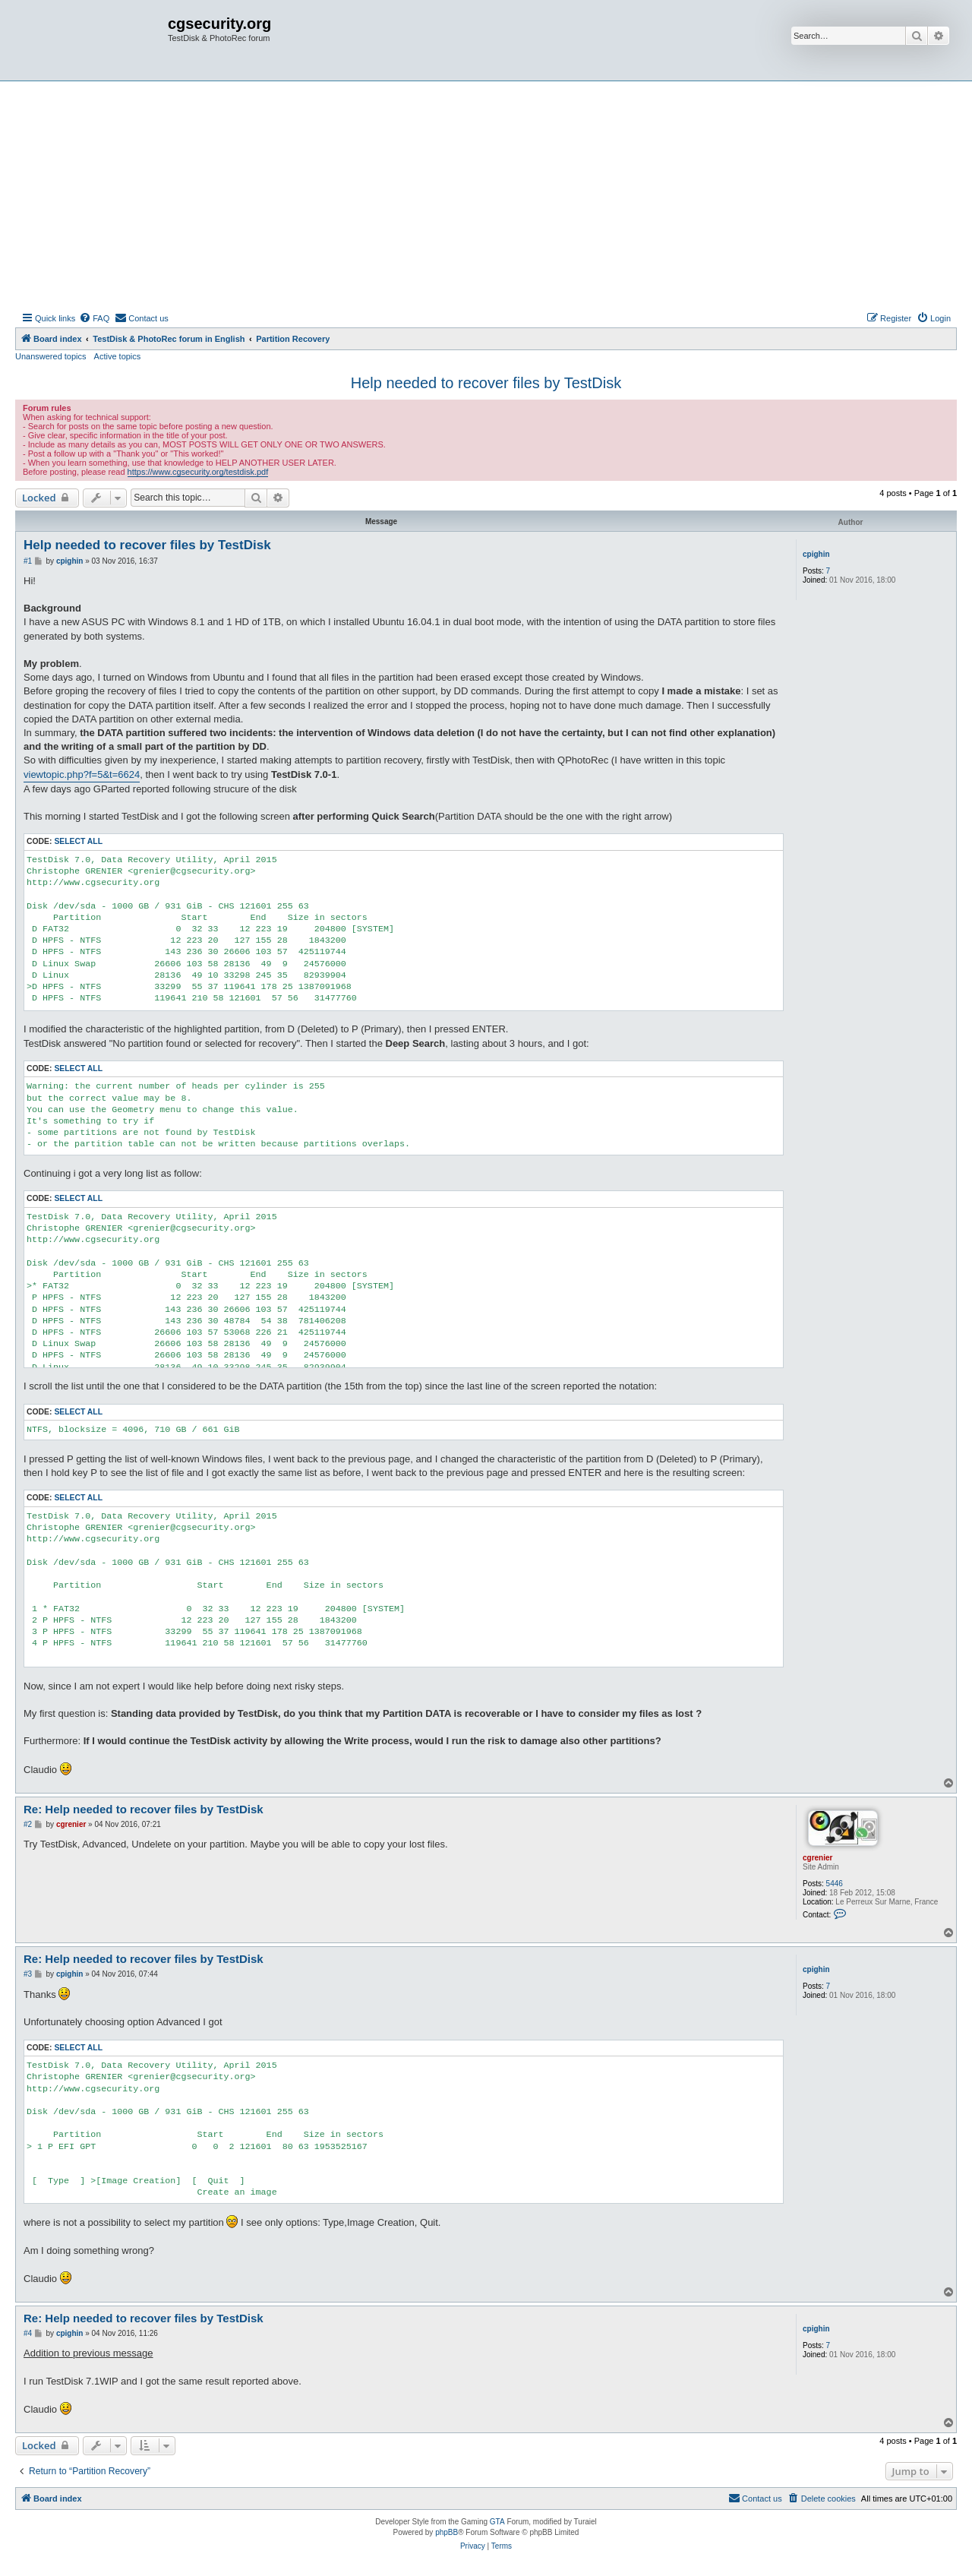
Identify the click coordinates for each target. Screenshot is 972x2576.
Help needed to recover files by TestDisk (486, 383)
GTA (497, 2522)
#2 (28, 1824)
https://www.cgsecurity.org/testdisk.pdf (198, 471)
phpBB (446, 2532)
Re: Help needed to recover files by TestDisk (144, 1809)
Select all (78, 841)
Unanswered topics (51, 356)
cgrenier (817, 1858)
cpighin (816, 554)
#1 (28, 561)
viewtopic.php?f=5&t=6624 (82, 774)
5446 (834, 1883)
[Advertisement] (486, 195)
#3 (28, 1974)
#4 (28, 2333)
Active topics (117, 356)
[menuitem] (94, 318)
